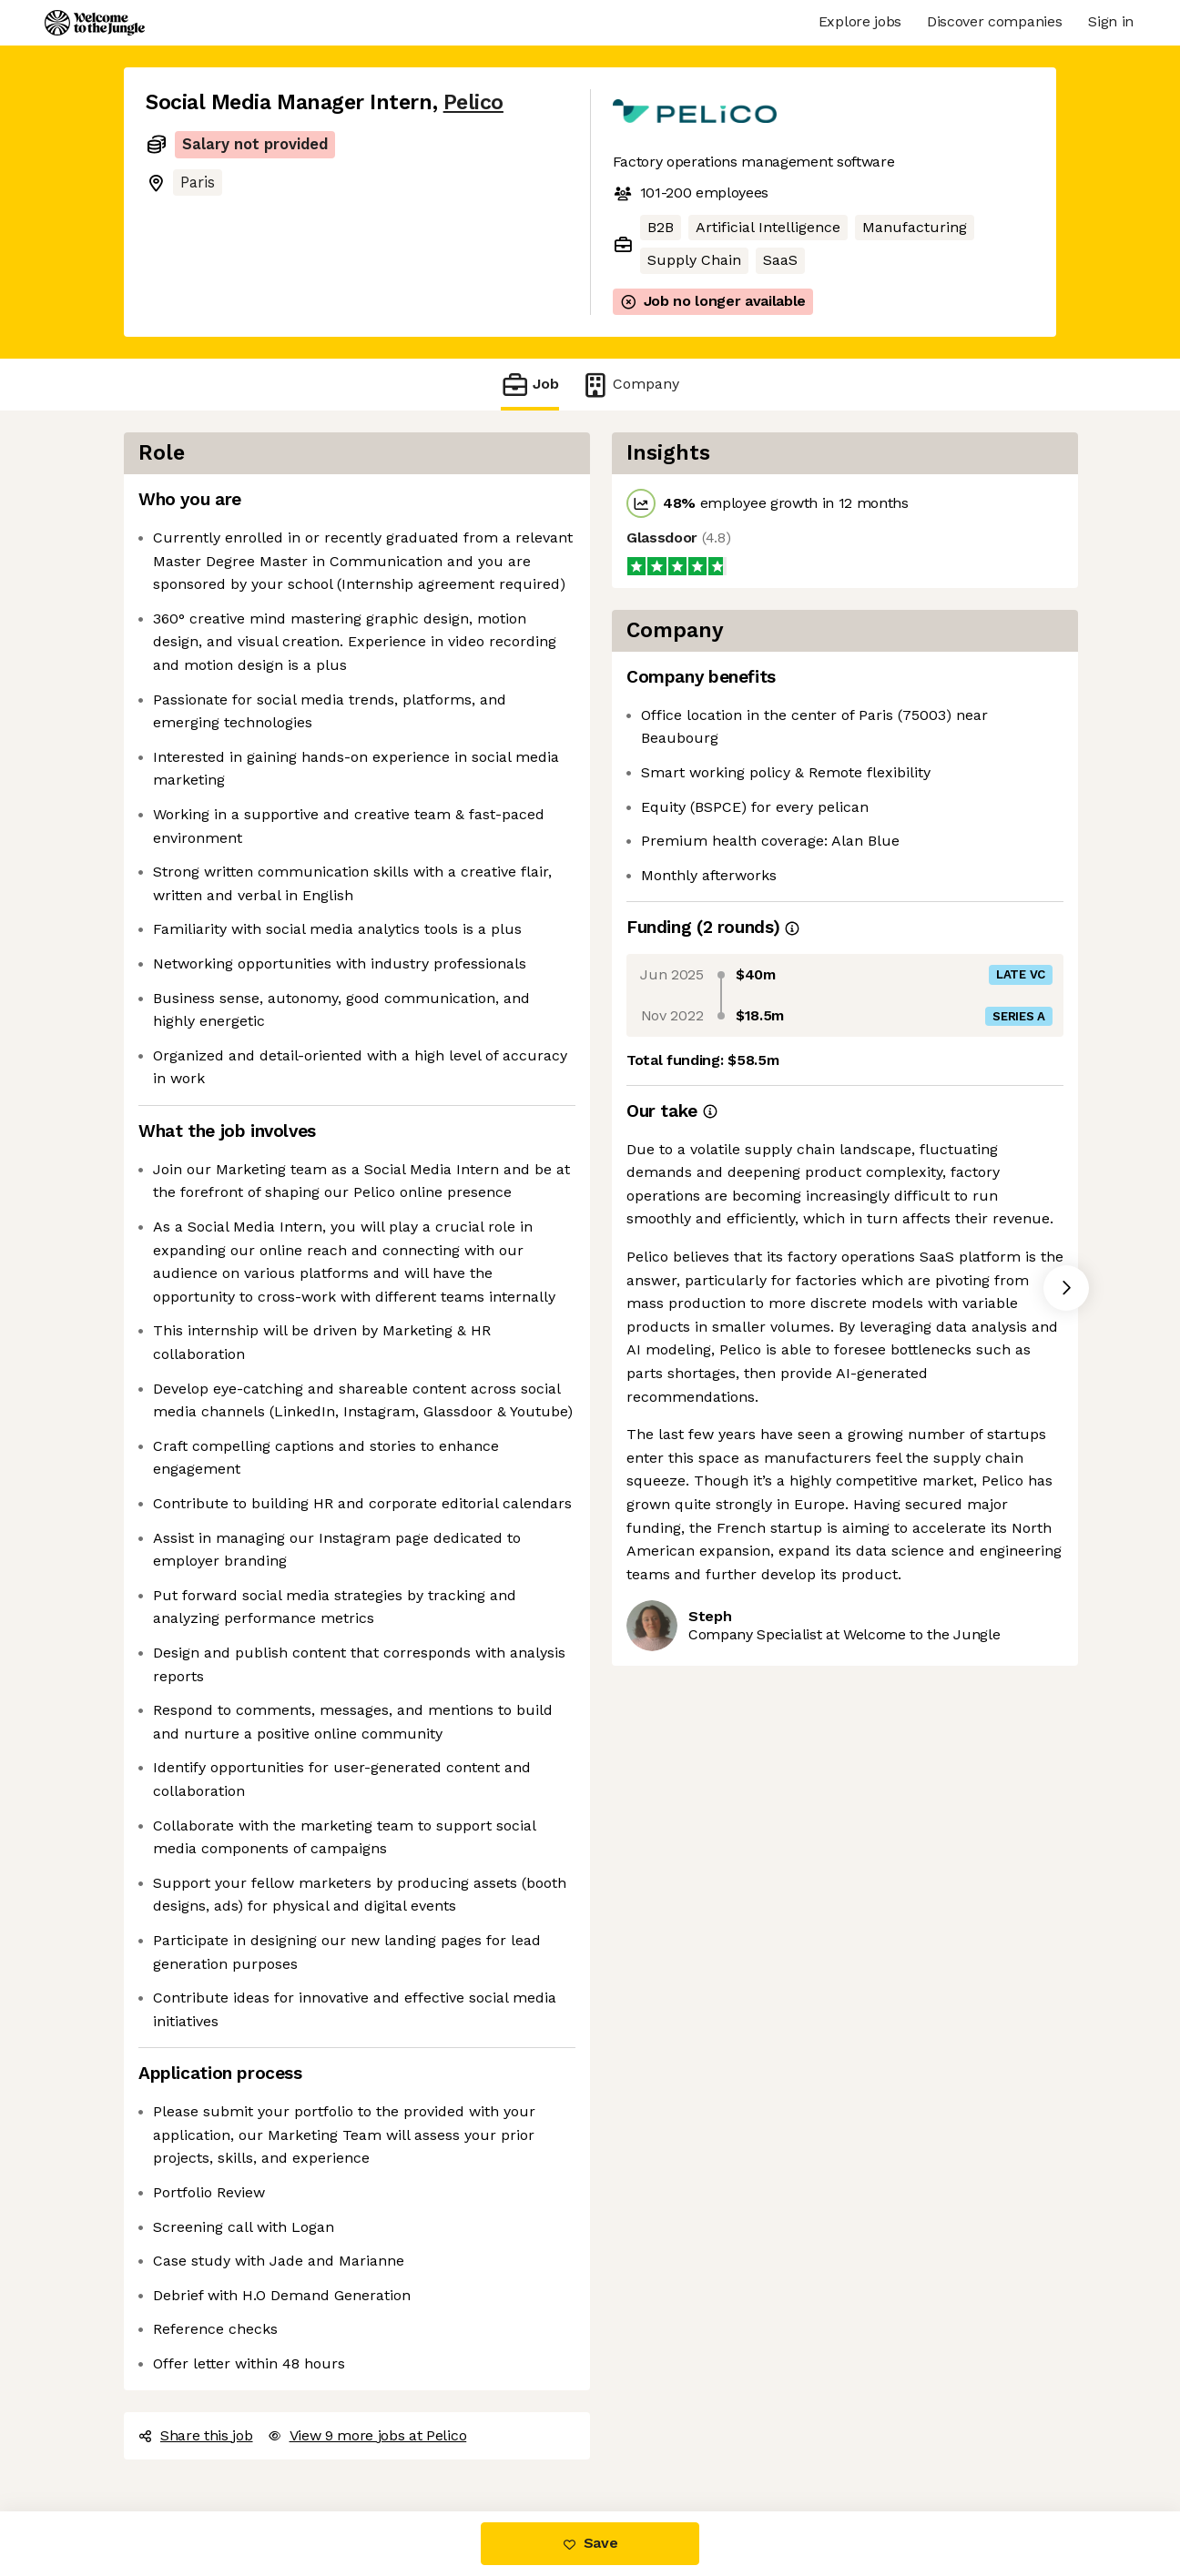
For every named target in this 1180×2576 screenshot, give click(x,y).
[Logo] (95, 22)
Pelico (473, 102)
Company (630, 385)
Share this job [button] (195, 2435)
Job (530, 385)
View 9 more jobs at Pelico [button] (367, 2435)
